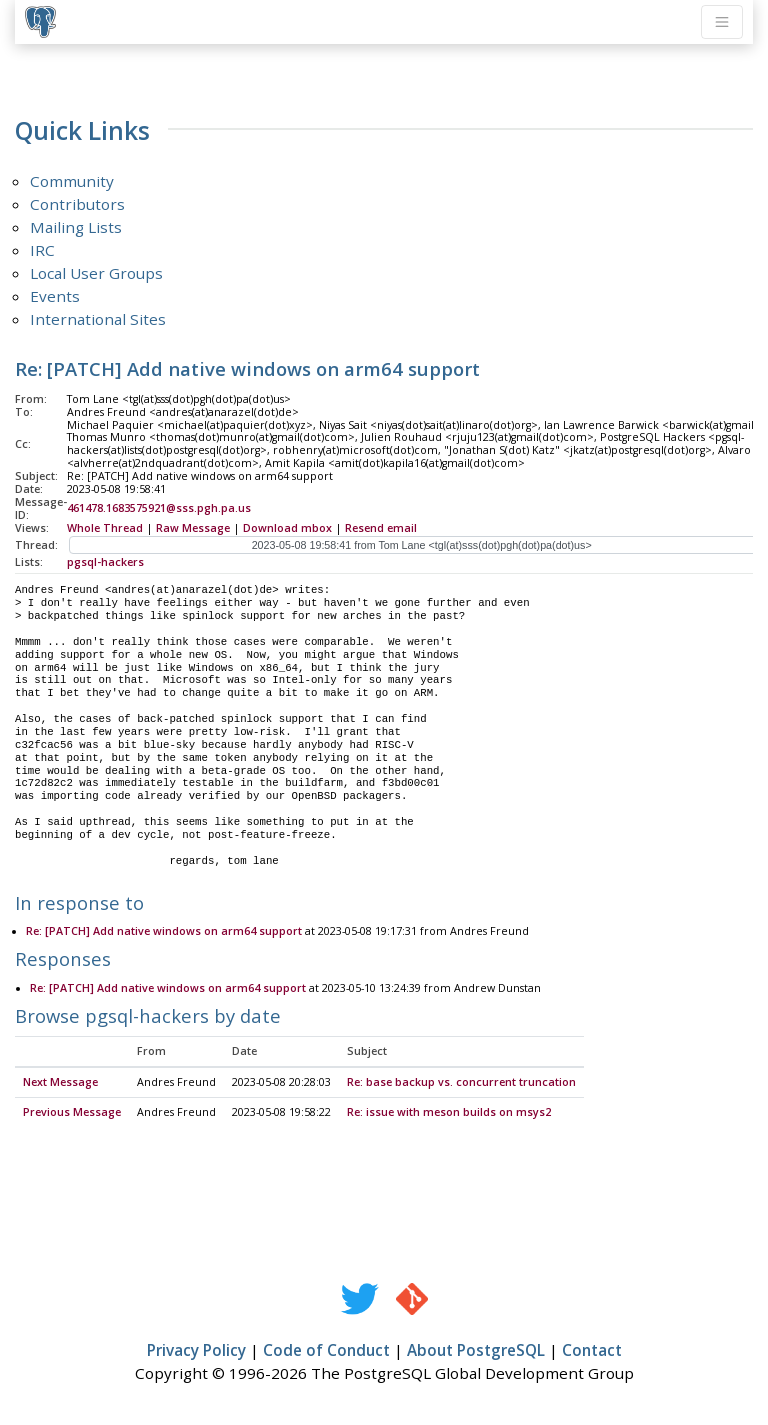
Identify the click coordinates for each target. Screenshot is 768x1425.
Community (72, 181)
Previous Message (72, 1113)
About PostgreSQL (476, 1351)
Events (55, 296)
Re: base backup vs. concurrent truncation (461, 1083)
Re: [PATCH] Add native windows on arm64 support (164, 932)
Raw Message (193, 528)
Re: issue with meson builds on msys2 (449, 1113)
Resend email (381, 528)
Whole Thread (105, 528)
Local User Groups (96, 273)
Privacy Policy (196, 1351)
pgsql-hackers (105, 562)
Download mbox (287, 528)
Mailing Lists (76, 227)
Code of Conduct (326, 1351)
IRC (42, 250)
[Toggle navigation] (722, 22)
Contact (592, 1351)
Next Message (60, 1083)
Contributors (77, 204)
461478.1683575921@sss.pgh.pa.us (159, 508)
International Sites (98, 319)
